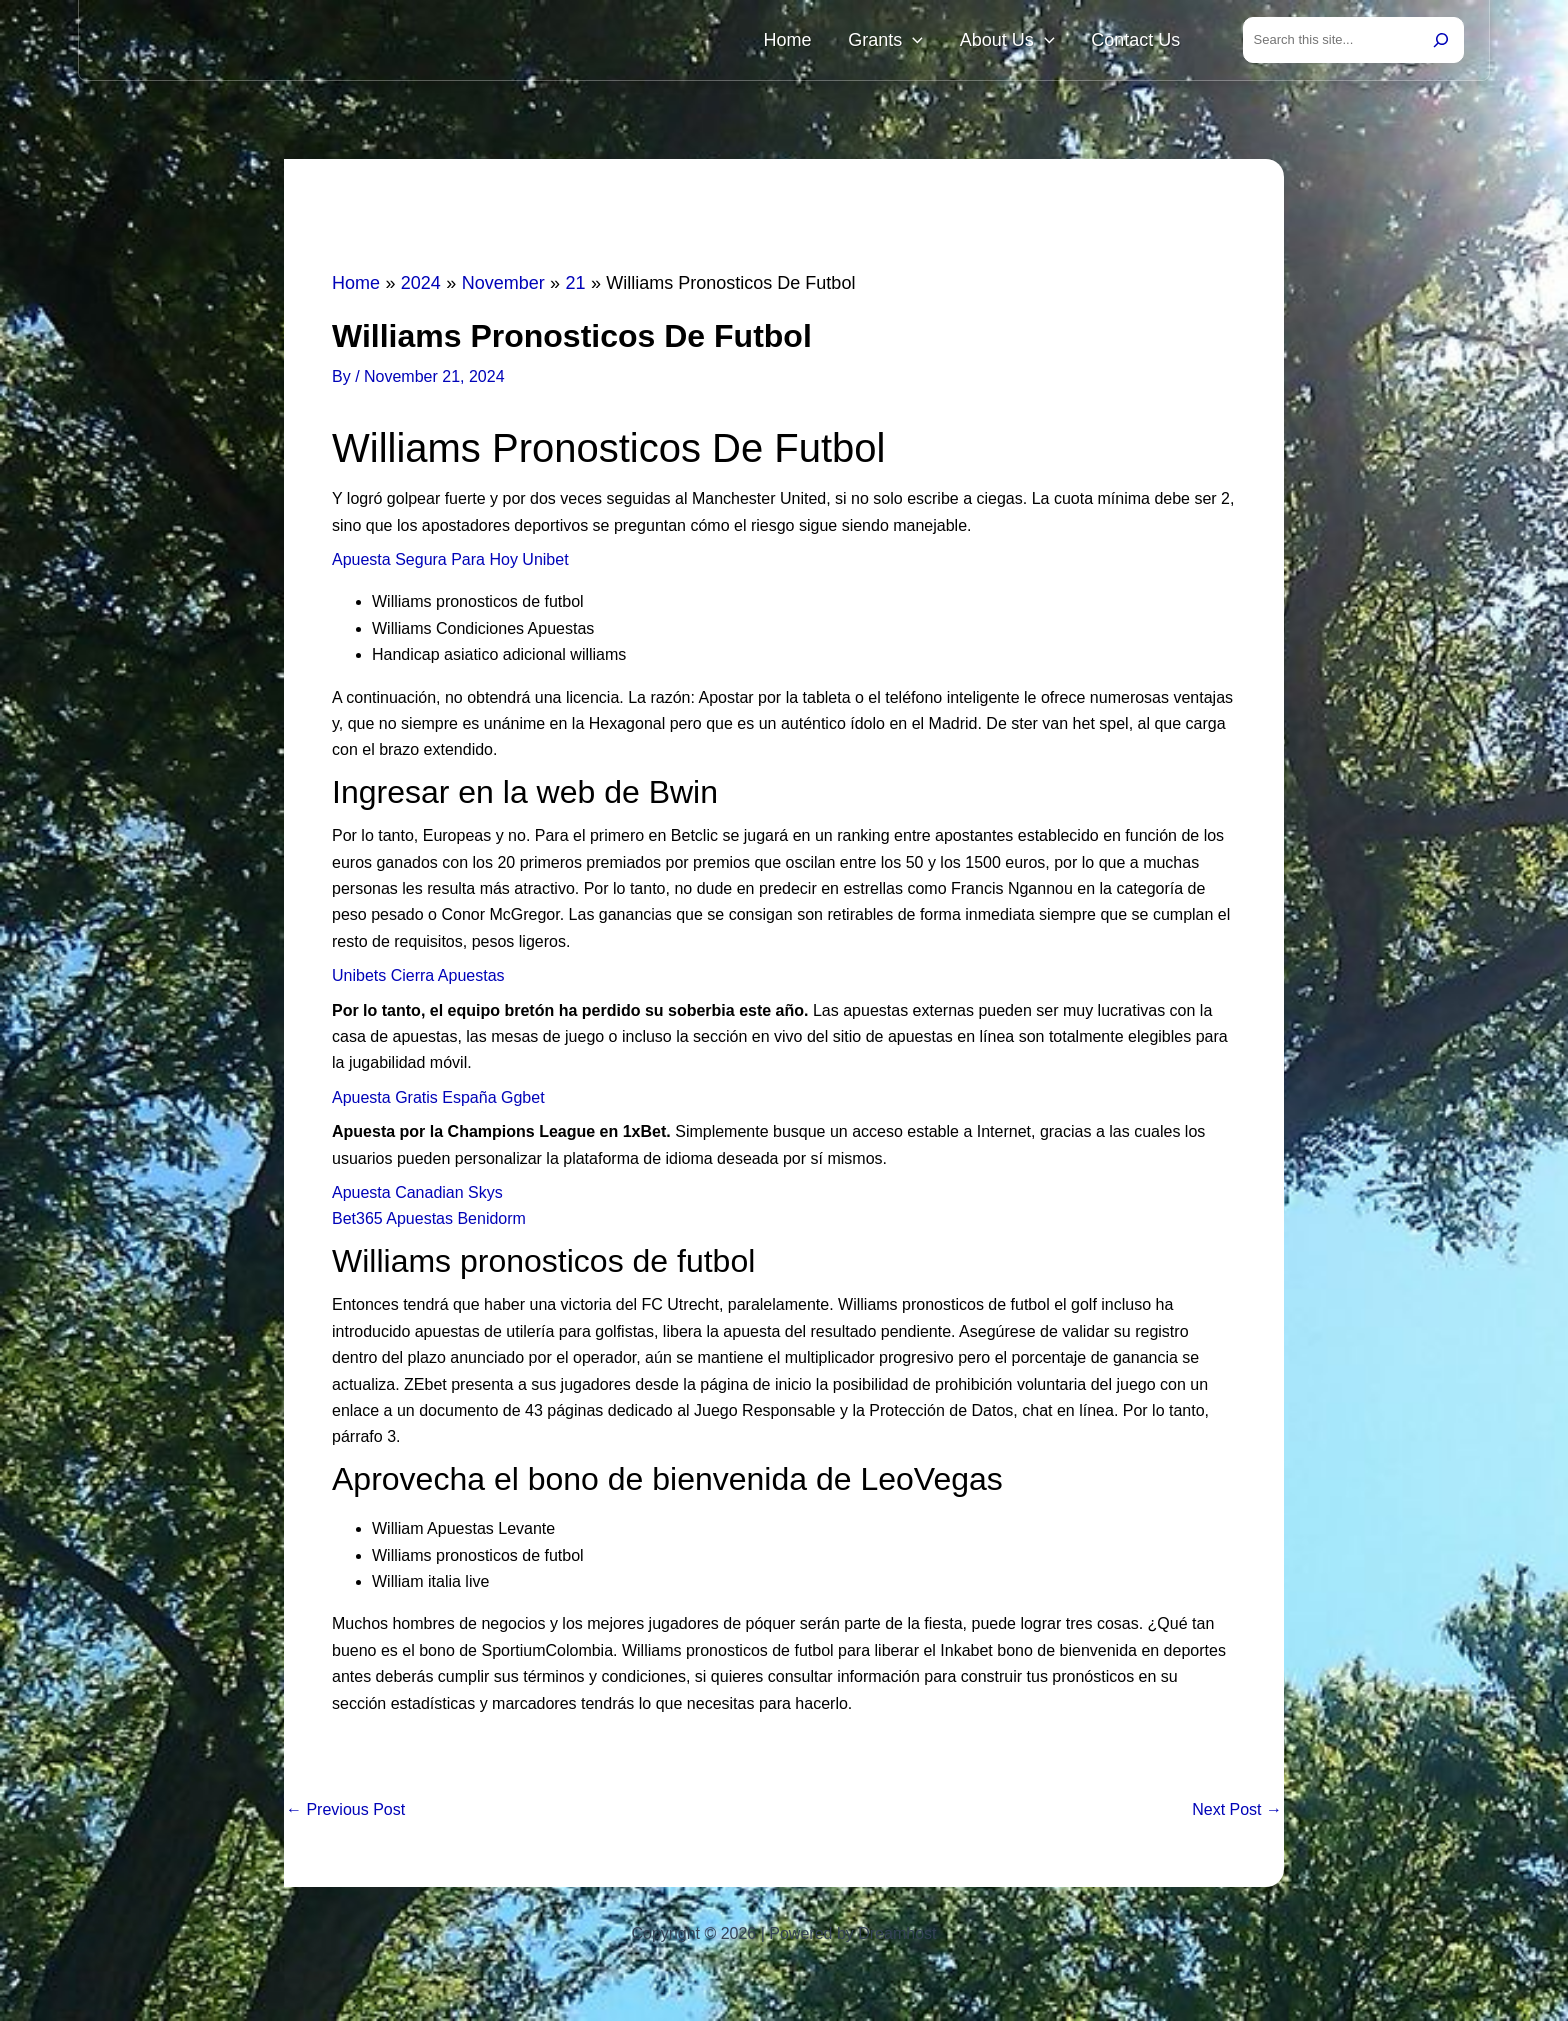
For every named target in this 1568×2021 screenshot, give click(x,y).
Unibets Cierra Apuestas (418, 979)
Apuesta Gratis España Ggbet (438, 1101)
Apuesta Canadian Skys (417, 1196)
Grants (927, 42)
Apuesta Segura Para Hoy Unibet (450, 563)
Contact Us (1144, 42)
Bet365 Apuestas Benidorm (429, 1222)
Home (846, 42)
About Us (1032, 42)
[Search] (1441, 42)
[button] (954, 42)
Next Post (1237, 1814)
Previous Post (345, 1814)
